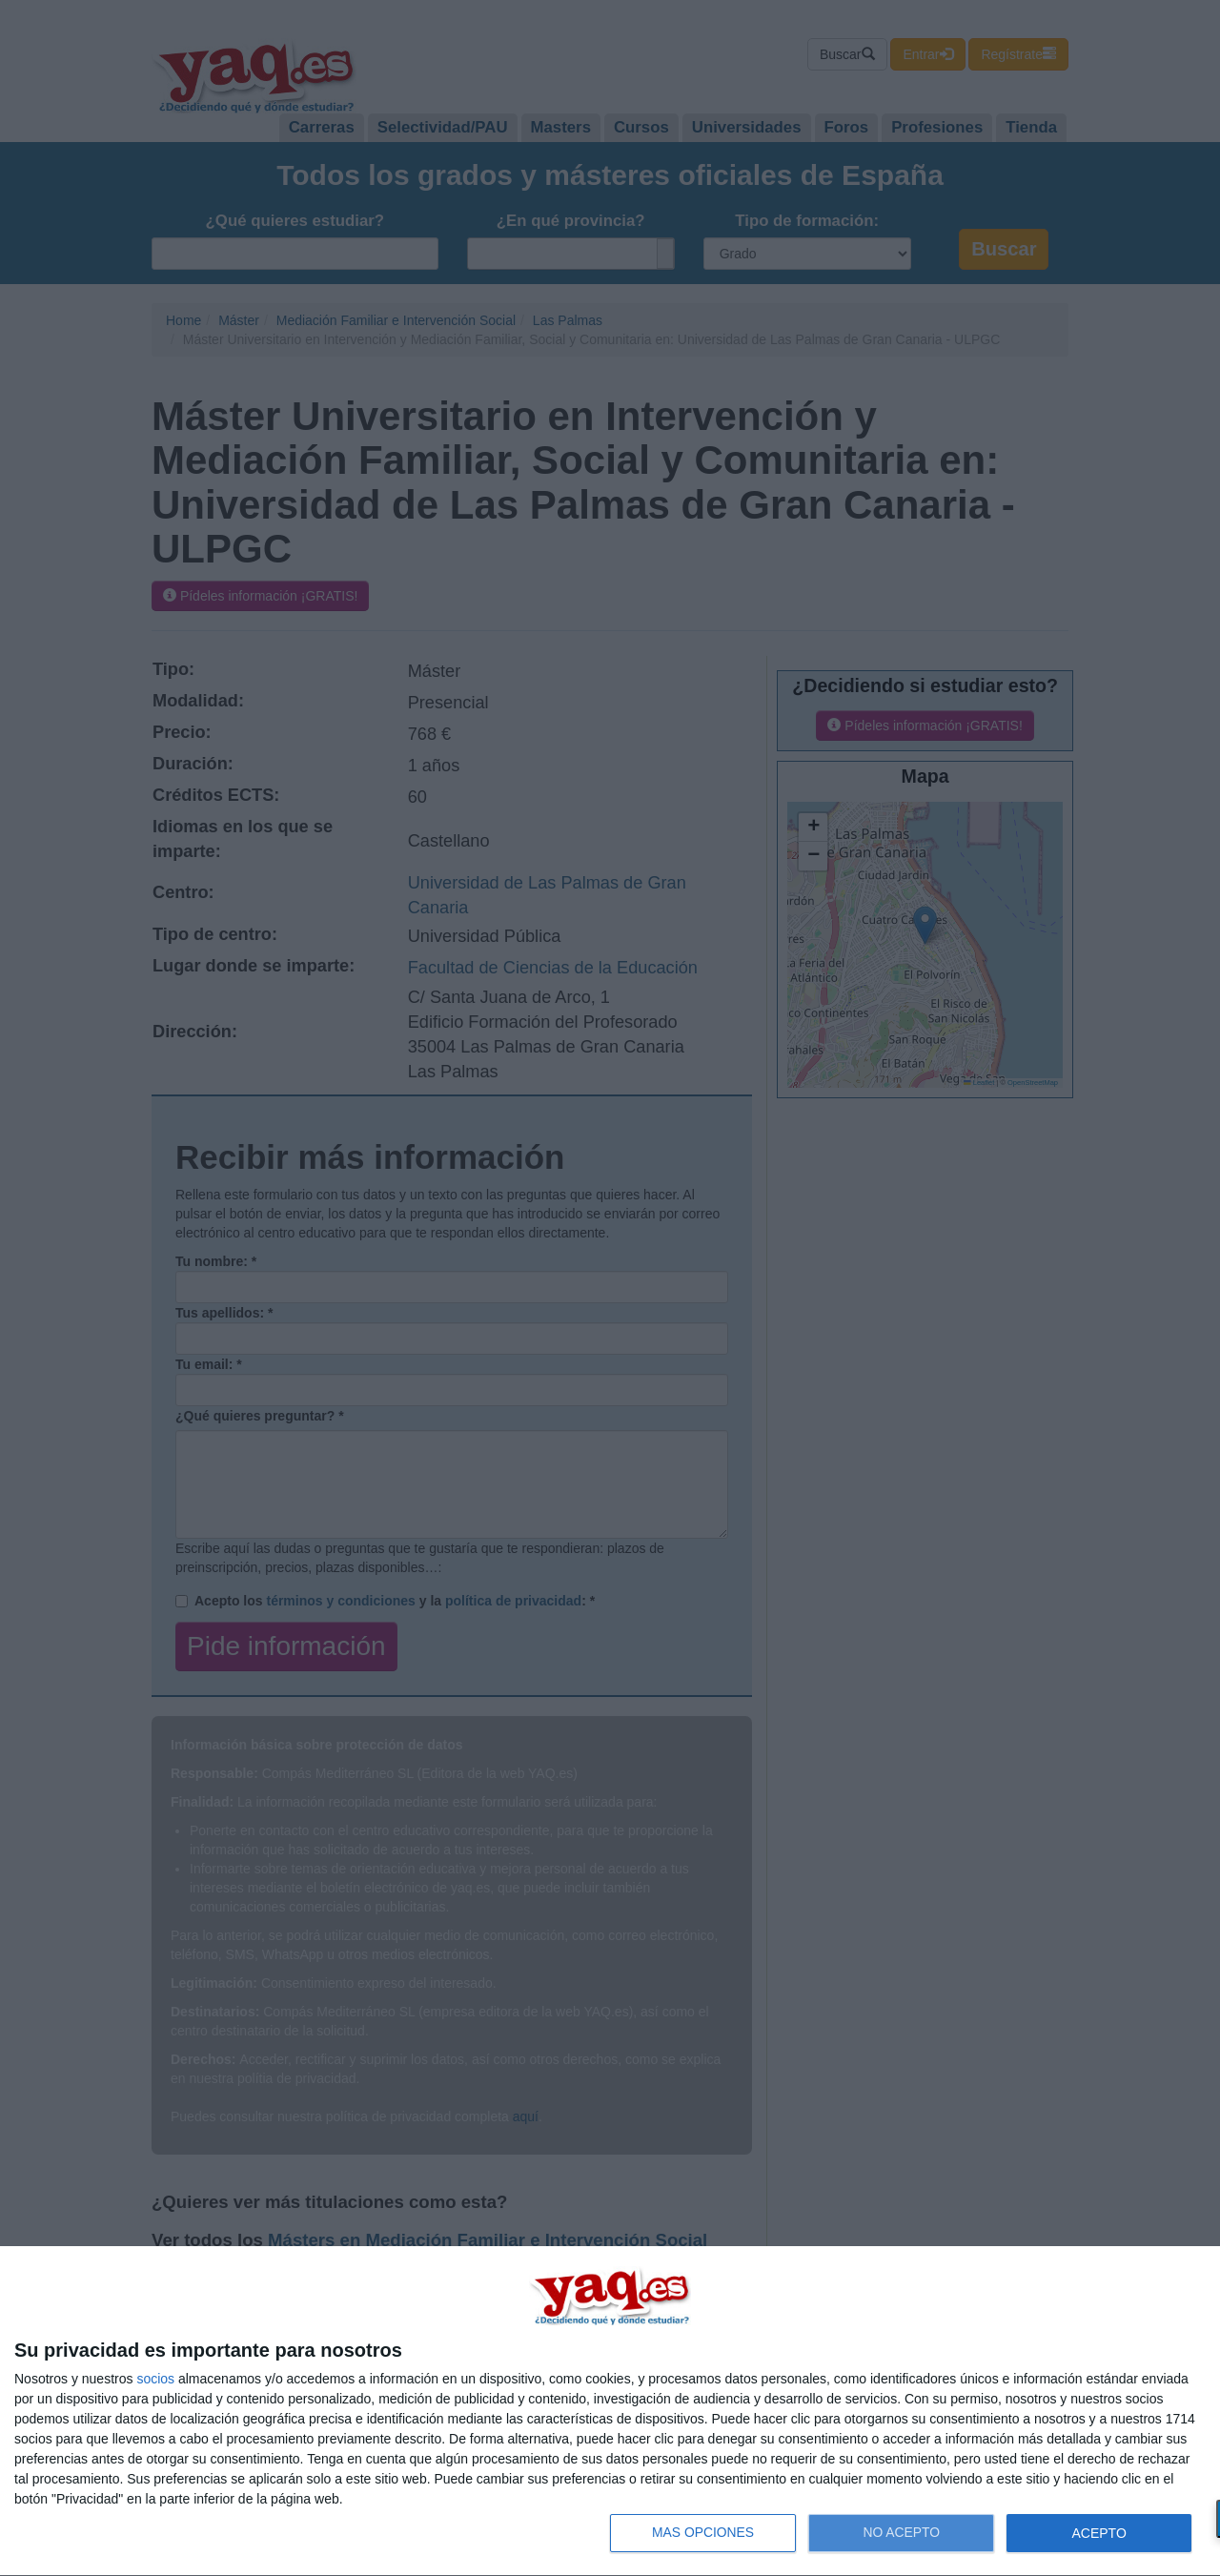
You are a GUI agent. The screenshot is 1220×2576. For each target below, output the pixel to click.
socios (155, 2378)
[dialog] (610, 2411)
